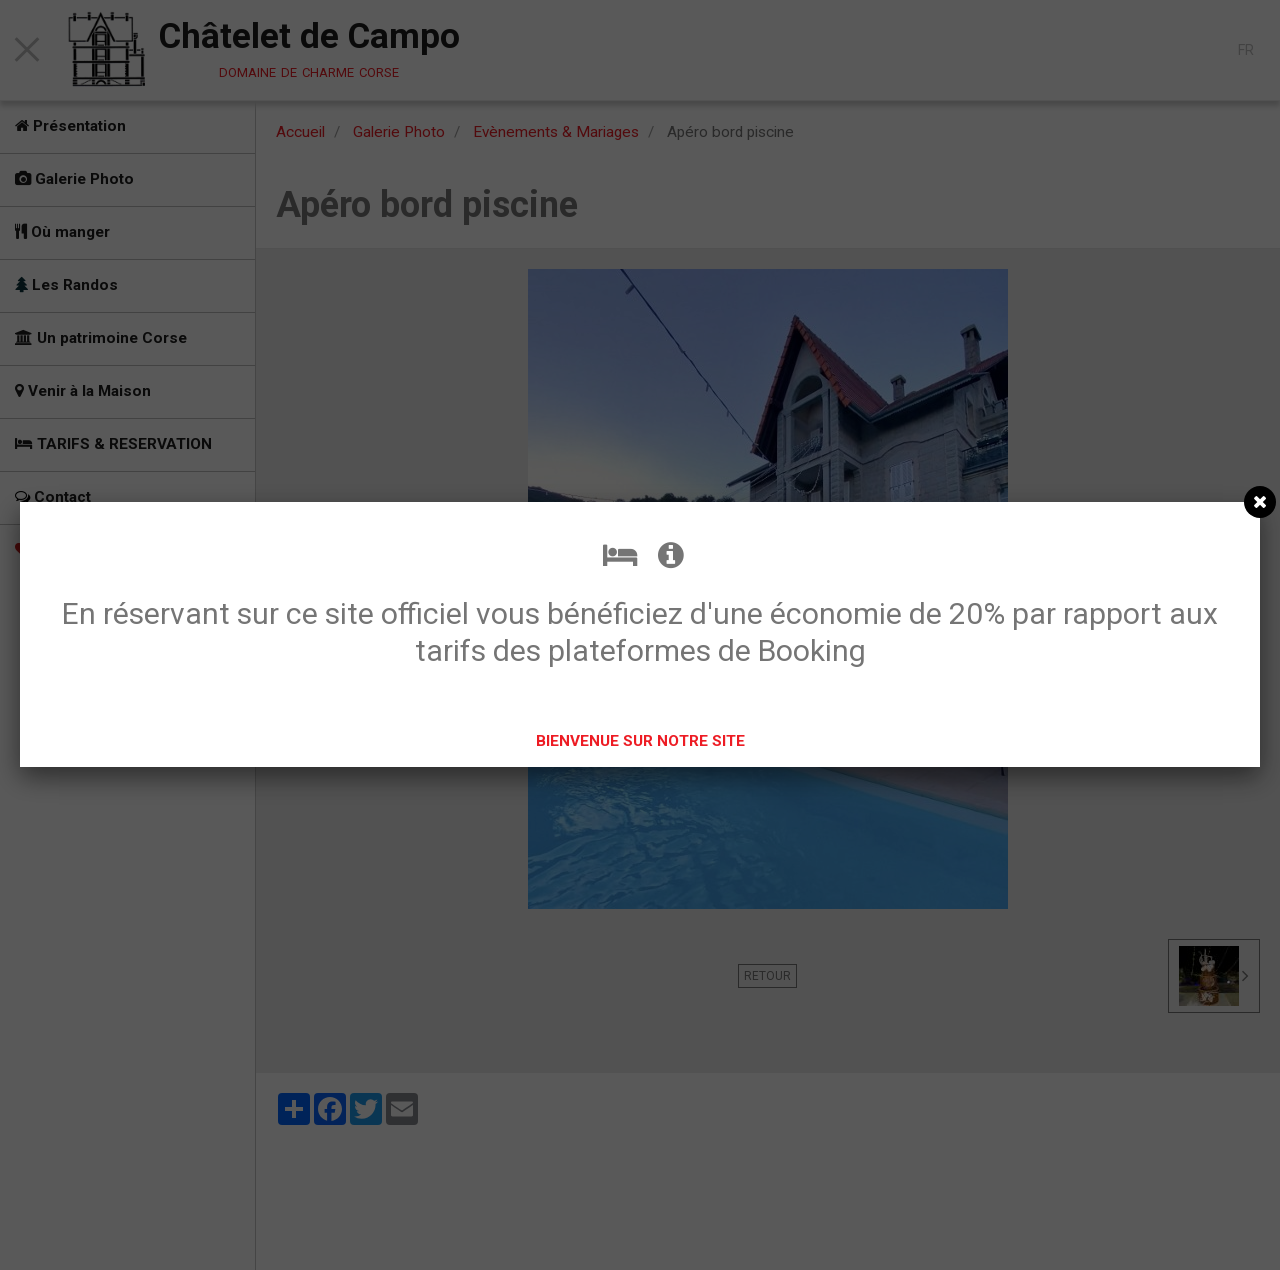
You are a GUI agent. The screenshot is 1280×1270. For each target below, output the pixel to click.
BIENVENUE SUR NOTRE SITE (640, 741)
